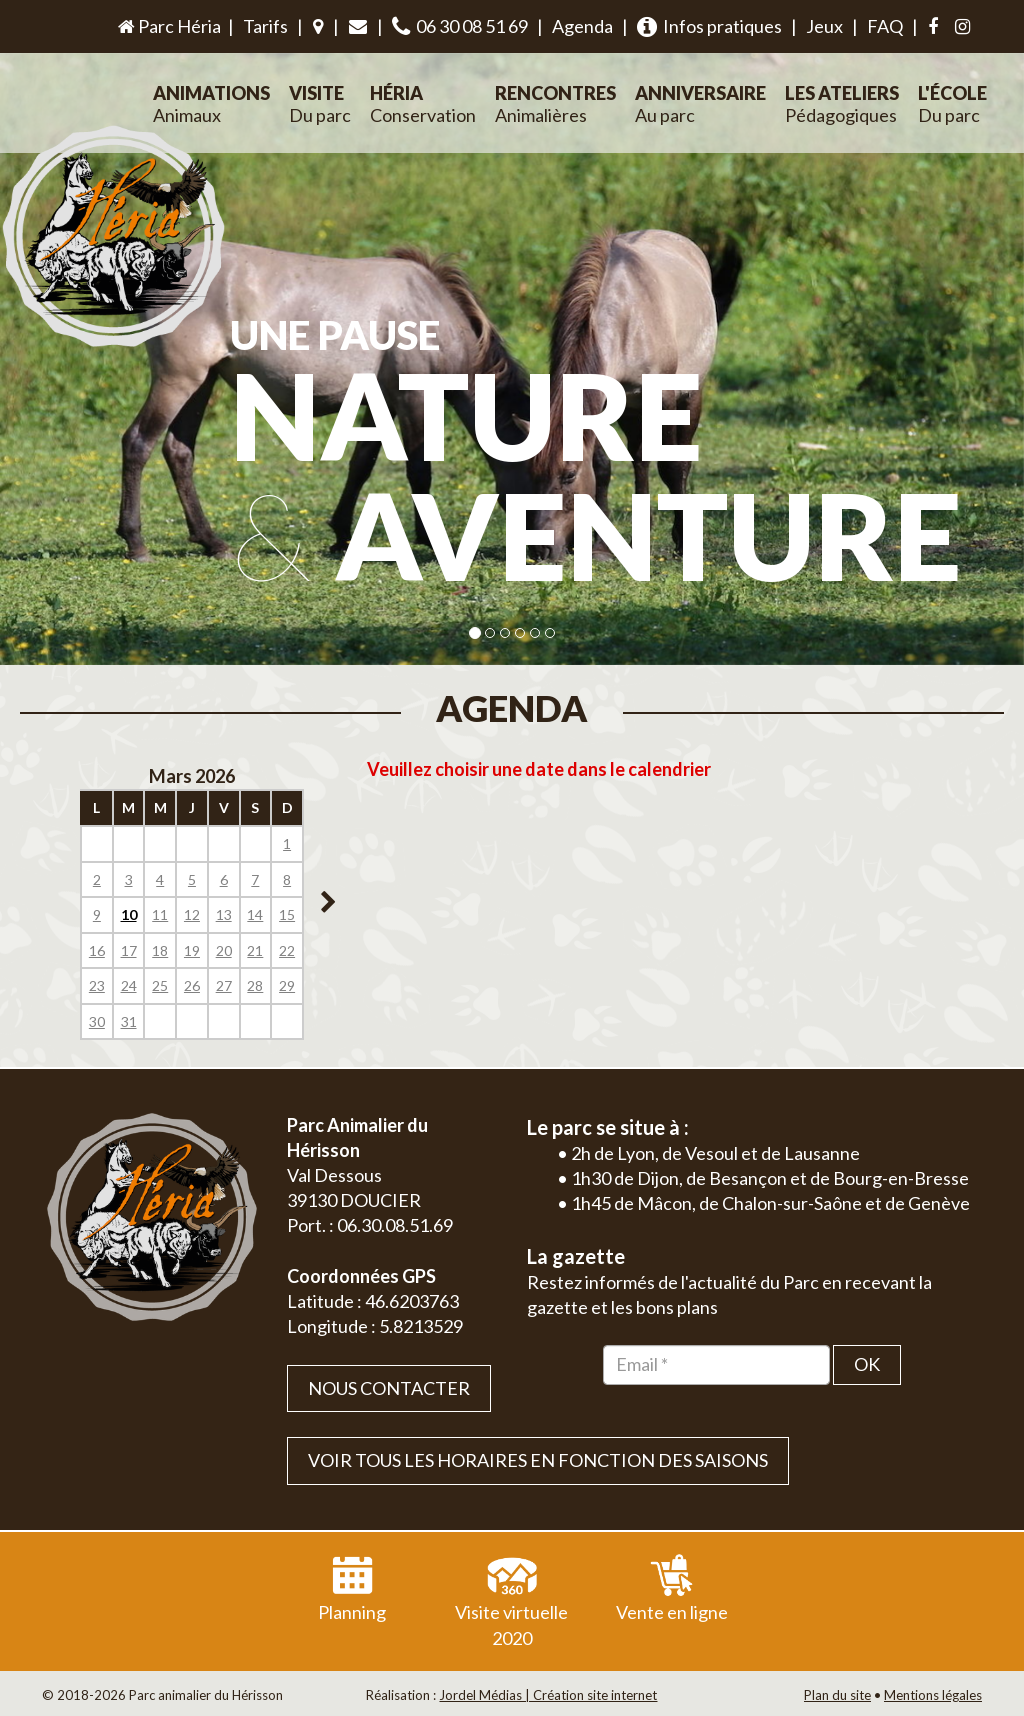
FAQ (885, 26)
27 (224, 985)
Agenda (582, 26)
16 (97, 950)
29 (287, 985)
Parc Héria (168, 26)
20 (224, 950)
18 (160, 950)
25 (160, 985)
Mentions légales (933, 1695)
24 (129, 985)
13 (224, 914)
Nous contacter (389, 1388)
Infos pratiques (709, 26)
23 (97, 985)
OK (867, 1364)
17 (129, 950)
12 (192, 914)
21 (255, 950)
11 (160, 914)
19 (192, 950)
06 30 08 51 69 (460, 26)
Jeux (824, 26)
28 (255, 985)
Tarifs (265, 26)
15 (287, 914)
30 (97, 1021)
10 (129, 914)
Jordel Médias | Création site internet (548, 1695)
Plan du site (837, 1695)
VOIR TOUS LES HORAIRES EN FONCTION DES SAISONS (538, 1460)
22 (287, 950)
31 (129, 1021)
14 (255, 914)
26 (192, 985)
